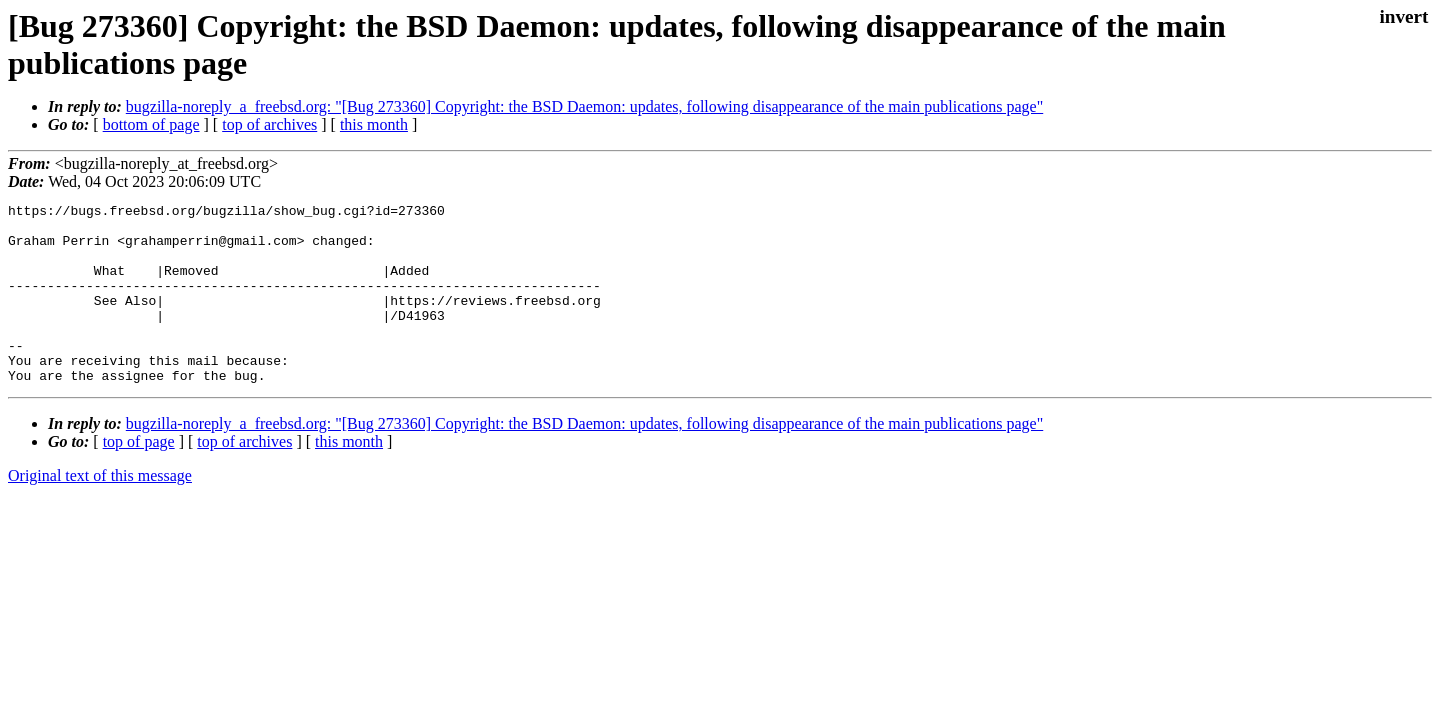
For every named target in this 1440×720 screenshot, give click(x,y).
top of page (139, 477)
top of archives (269, 124)
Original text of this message (100, 511)
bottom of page (151, 124)
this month (374, 124)
